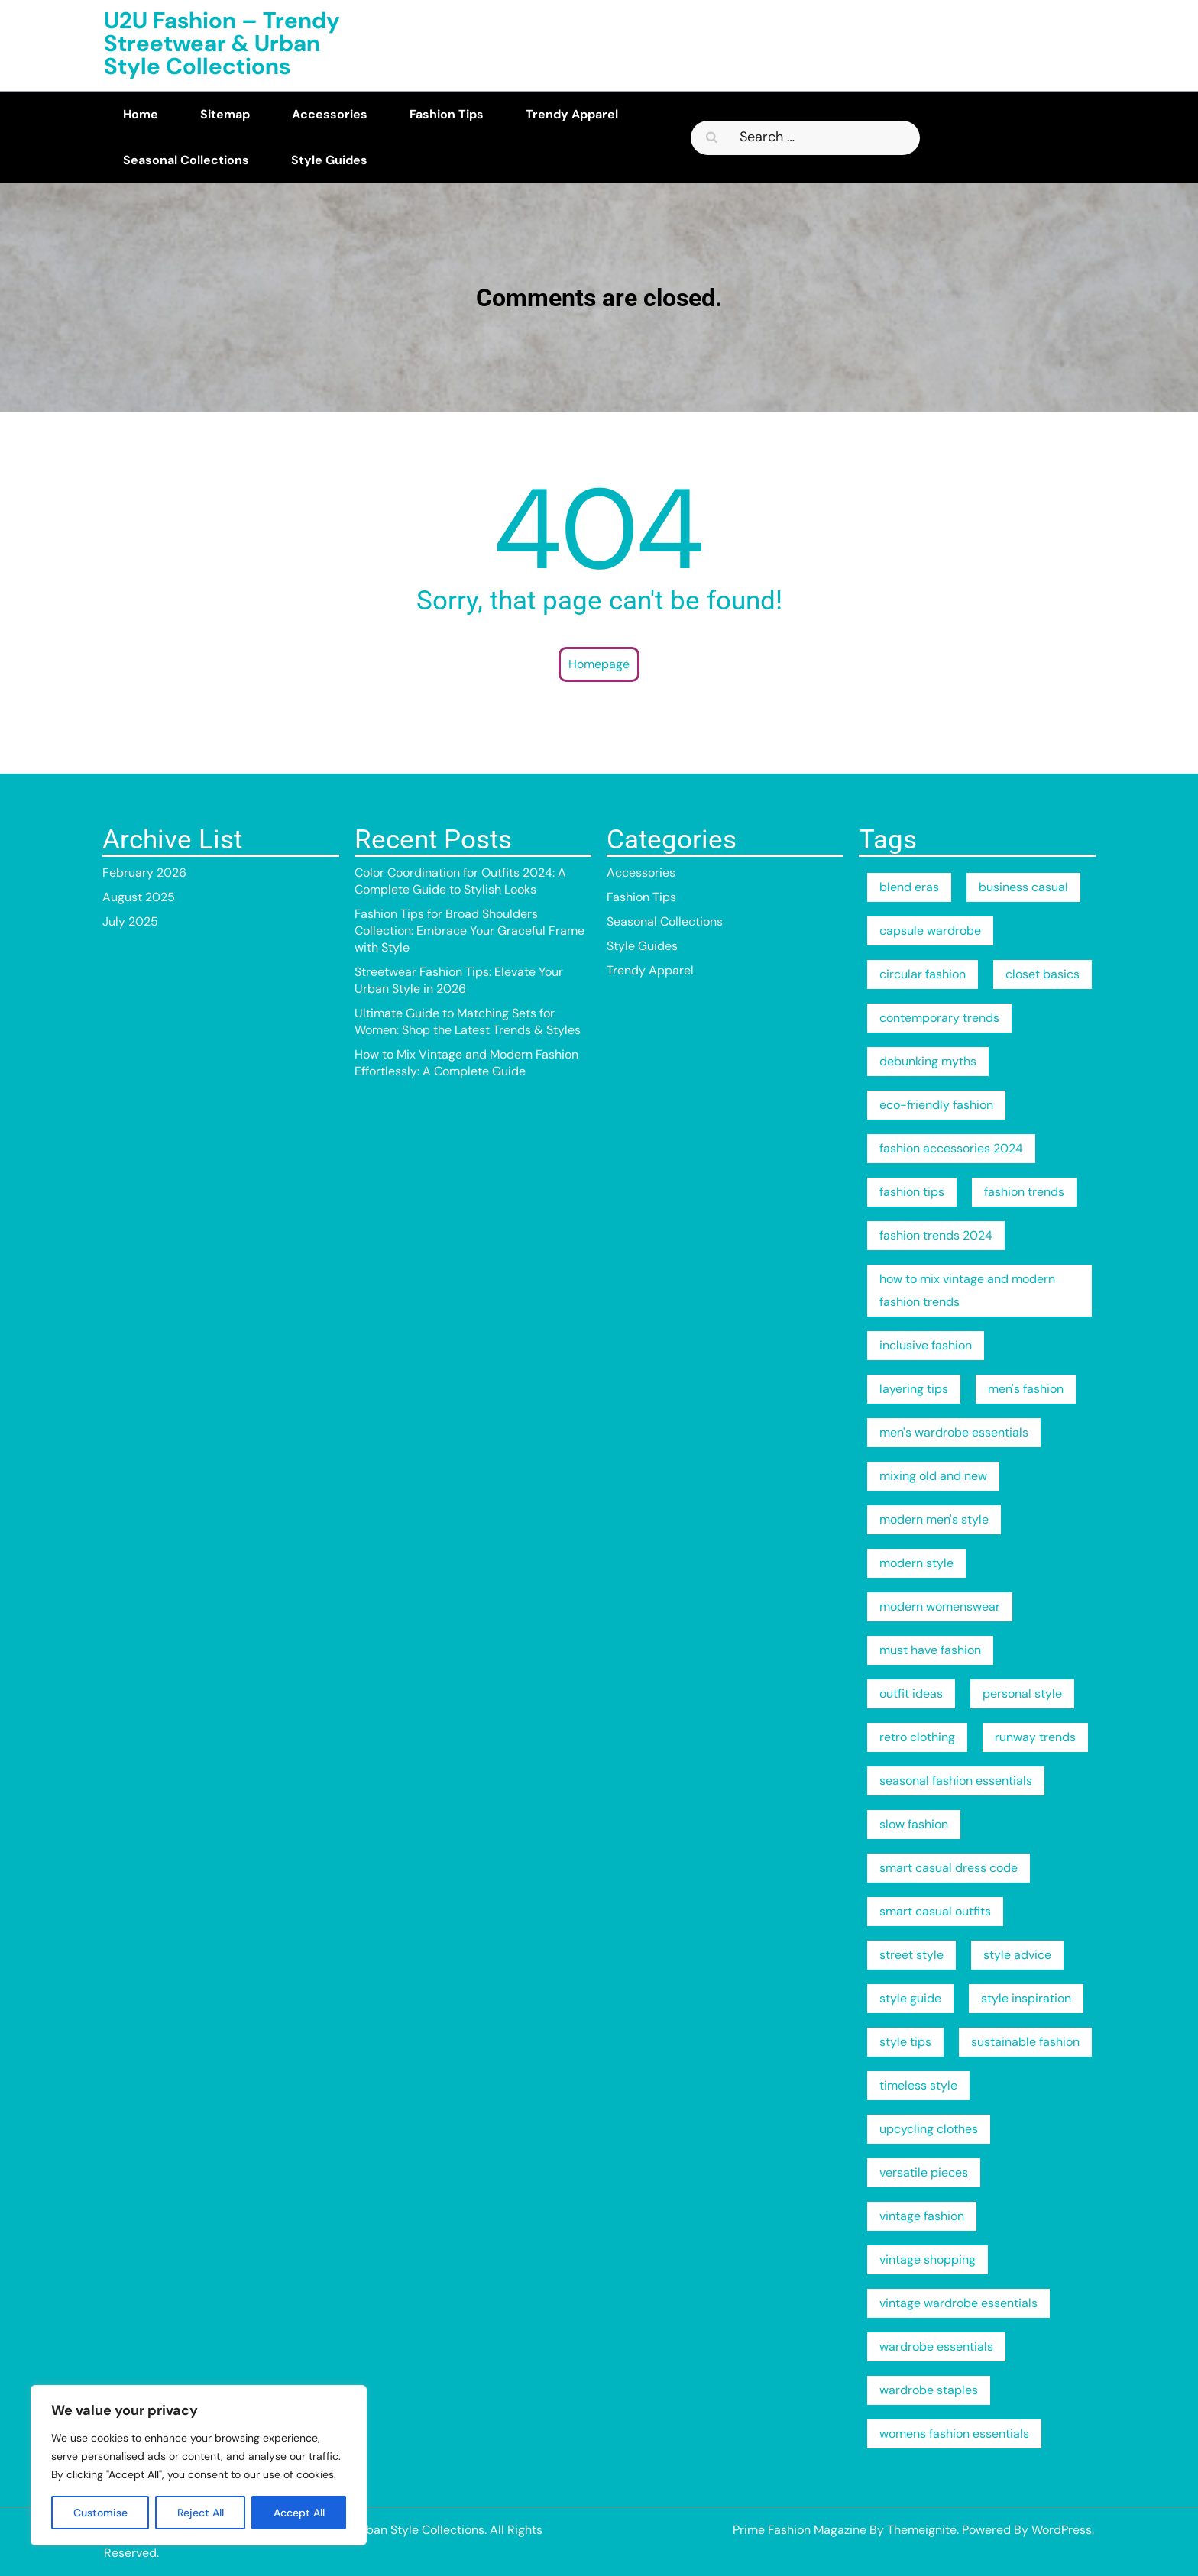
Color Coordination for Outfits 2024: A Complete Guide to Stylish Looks (460, 881)
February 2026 (144, 873)
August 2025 (138, 897)
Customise (100, 2512)
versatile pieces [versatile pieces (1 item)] (923, 2172)
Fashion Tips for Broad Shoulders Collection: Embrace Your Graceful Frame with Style (469, 930)
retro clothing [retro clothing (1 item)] (917, 1737)
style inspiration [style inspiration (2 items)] (1026, 1998)
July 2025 (130, 921)
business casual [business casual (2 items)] (1023, 887)
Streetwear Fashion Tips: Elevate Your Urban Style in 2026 (459, 980)
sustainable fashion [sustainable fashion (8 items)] (1025, 2042)
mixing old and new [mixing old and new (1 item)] (933, 1476)
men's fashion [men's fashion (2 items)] (1026, 1389)
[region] (199, 2465)
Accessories (329, 114)
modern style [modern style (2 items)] (916, 1563)
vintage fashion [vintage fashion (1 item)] (921, 2216)
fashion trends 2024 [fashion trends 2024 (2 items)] (935, 1235)
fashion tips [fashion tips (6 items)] (911, 1192)
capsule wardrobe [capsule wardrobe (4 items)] (930, 931)
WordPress (1061, 2530)
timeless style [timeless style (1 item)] (918, 2085)
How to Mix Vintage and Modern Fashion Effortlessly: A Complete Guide (466, 1062)
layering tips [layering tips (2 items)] (913, 1389)
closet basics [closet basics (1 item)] (1042, 974)
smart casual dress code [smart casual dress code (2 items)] (948, 1868)
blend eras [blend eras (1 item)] (909, 887)
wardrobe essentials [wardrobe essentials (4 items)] (936, 2346)
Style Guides (329, 160)
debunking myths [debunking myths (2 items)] (927, 1061)
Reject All (200, 2512)
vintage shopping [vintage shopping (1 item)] (927, 2259)
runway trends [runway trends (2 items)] (1035, 1737)
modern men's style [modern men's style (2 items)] (934, 1519)
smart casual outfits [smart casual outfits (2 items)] (935, 1911)
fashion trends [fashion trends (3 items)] (1024, 1192)
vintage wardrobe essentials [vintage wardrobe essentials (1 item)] (958, 2303)
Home (140, 114)
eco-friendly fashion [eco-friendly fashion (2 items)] (936, 1105)
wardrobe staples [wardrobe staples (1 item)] (928, 2390)
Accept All (299, 2512)
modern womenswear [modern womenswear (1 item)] (939, 1606)
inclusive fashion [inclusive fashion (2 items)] (925, 1345)
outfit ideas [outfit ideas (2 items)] (911, 1694)
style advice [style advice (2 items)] (1017, 1955)
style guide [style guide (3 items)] (910, 1998)
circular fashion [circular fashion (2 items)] (922, 974)
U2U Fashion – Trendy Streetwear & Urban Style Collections (222, 43)
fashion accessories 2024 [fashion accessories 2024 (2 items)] (951, 1148)
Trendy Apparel (572, 114)
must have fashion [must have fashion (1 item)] (930, 1650)
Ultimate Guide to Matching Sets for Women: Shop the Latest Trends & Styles (468, 1021)
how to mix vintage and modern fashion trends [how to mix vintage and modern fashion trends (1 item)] (967, 1290)
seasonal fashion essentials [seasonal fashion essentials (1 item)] (955, 1781)
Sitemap (225, 114)
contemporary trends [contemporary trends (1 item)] (939, 1018)
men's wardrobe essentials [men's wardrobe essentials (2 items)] (953, 1432)
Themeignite (922, 2530)
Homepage (599, 664)
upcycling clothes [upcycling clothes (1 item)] (928, 2129)
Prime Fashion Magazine (799, 2530)
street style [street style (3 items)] (911, 1955)
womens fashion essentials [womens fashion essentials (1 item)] (954, 2434)
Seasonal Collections (186, 160)
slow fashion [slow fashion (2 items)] (913, 1824)
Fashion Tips (447, 114)
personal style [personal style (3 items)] (1022, 1694)
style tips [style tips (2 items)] (905, 2042)
